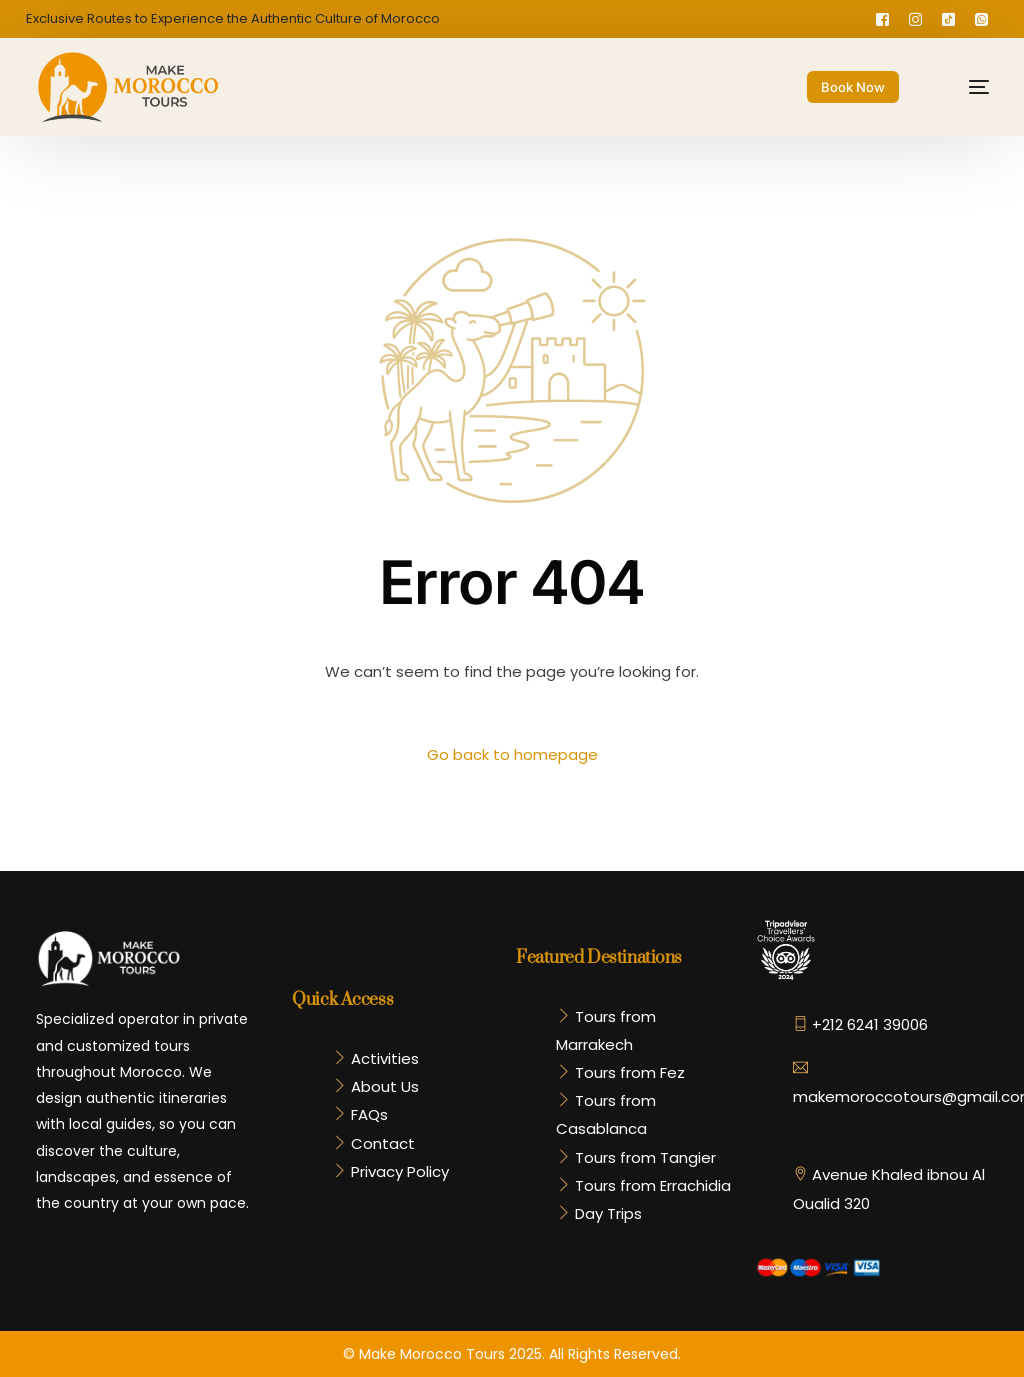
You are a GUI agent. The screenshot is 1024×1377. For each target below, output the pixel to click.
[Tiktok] (948, 18)
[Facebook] (882, 18)
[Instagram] (915, 18)
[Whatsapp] (981, 18)
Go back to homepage (512, 754)
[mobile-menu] (963, 87)
